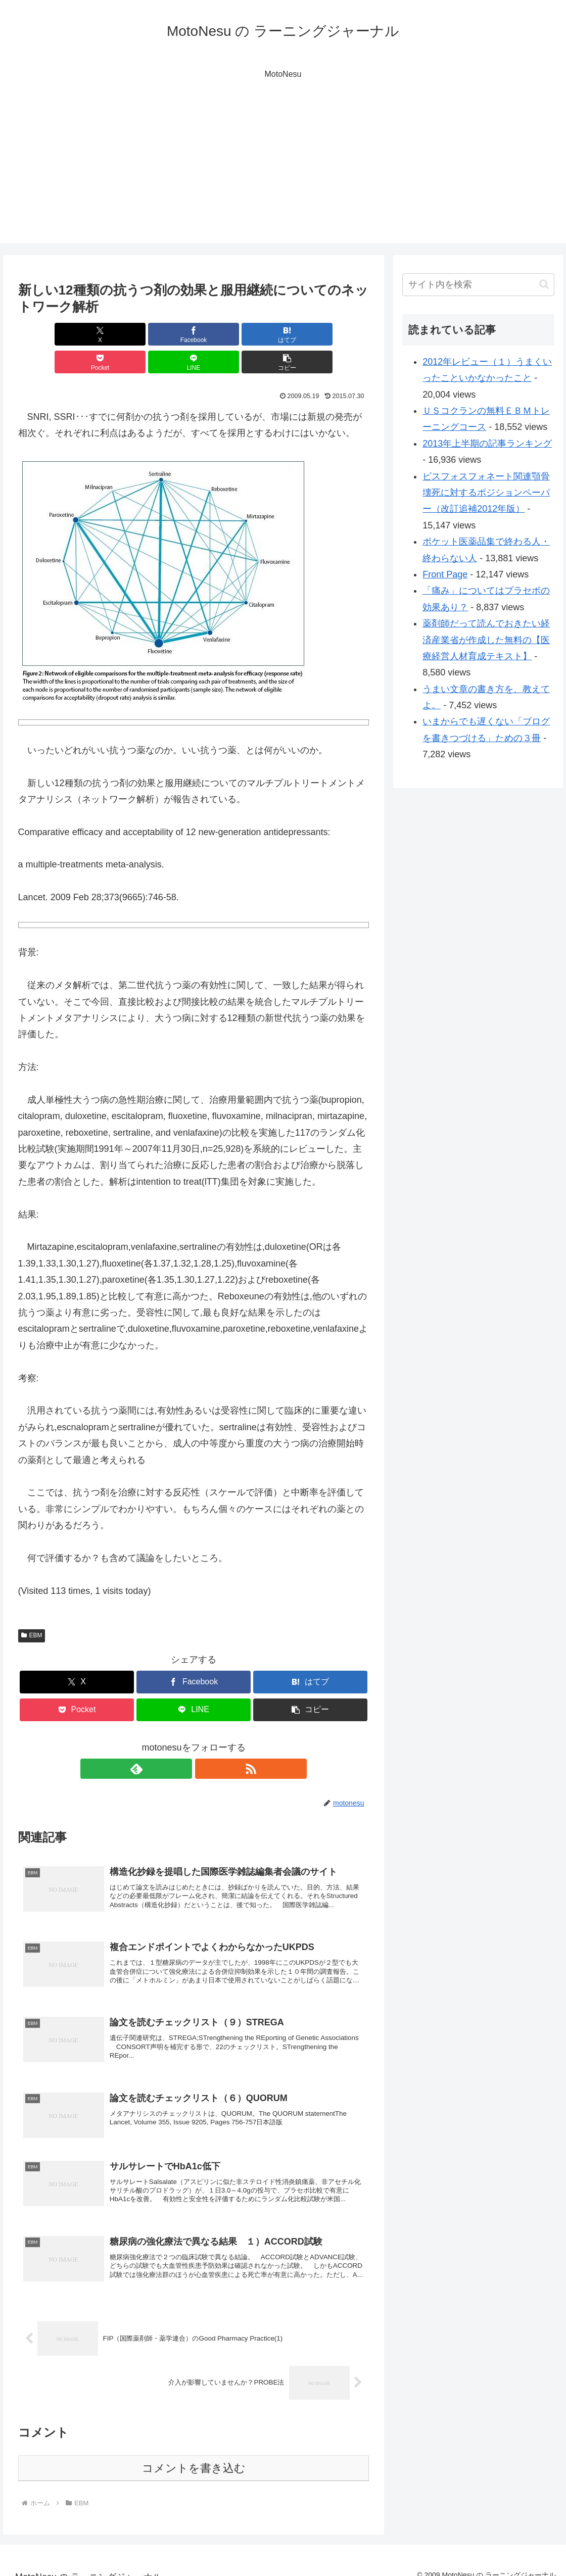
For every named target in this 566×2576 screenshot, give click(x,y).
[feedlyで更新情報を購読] (182, 1741)
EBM (31, 1607)
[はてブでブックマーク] (164, 334)
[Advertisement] (283, 172)
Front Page (444, 574)
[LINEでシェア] (282, 334)
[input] (478, 284)
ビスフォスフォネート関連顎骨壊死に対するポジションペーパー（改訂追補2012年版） (486, 492)
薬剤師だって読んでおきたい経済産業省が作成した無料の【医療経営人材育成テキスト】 (486, 639)
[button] (341, 334)
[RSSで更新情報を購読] (205, 1741)
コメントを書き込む (194, 2454)
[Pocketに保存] (223, 334)
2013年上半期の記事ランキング (487, 444)
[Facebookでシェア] (105, 334)
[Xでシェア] (46, 334)
